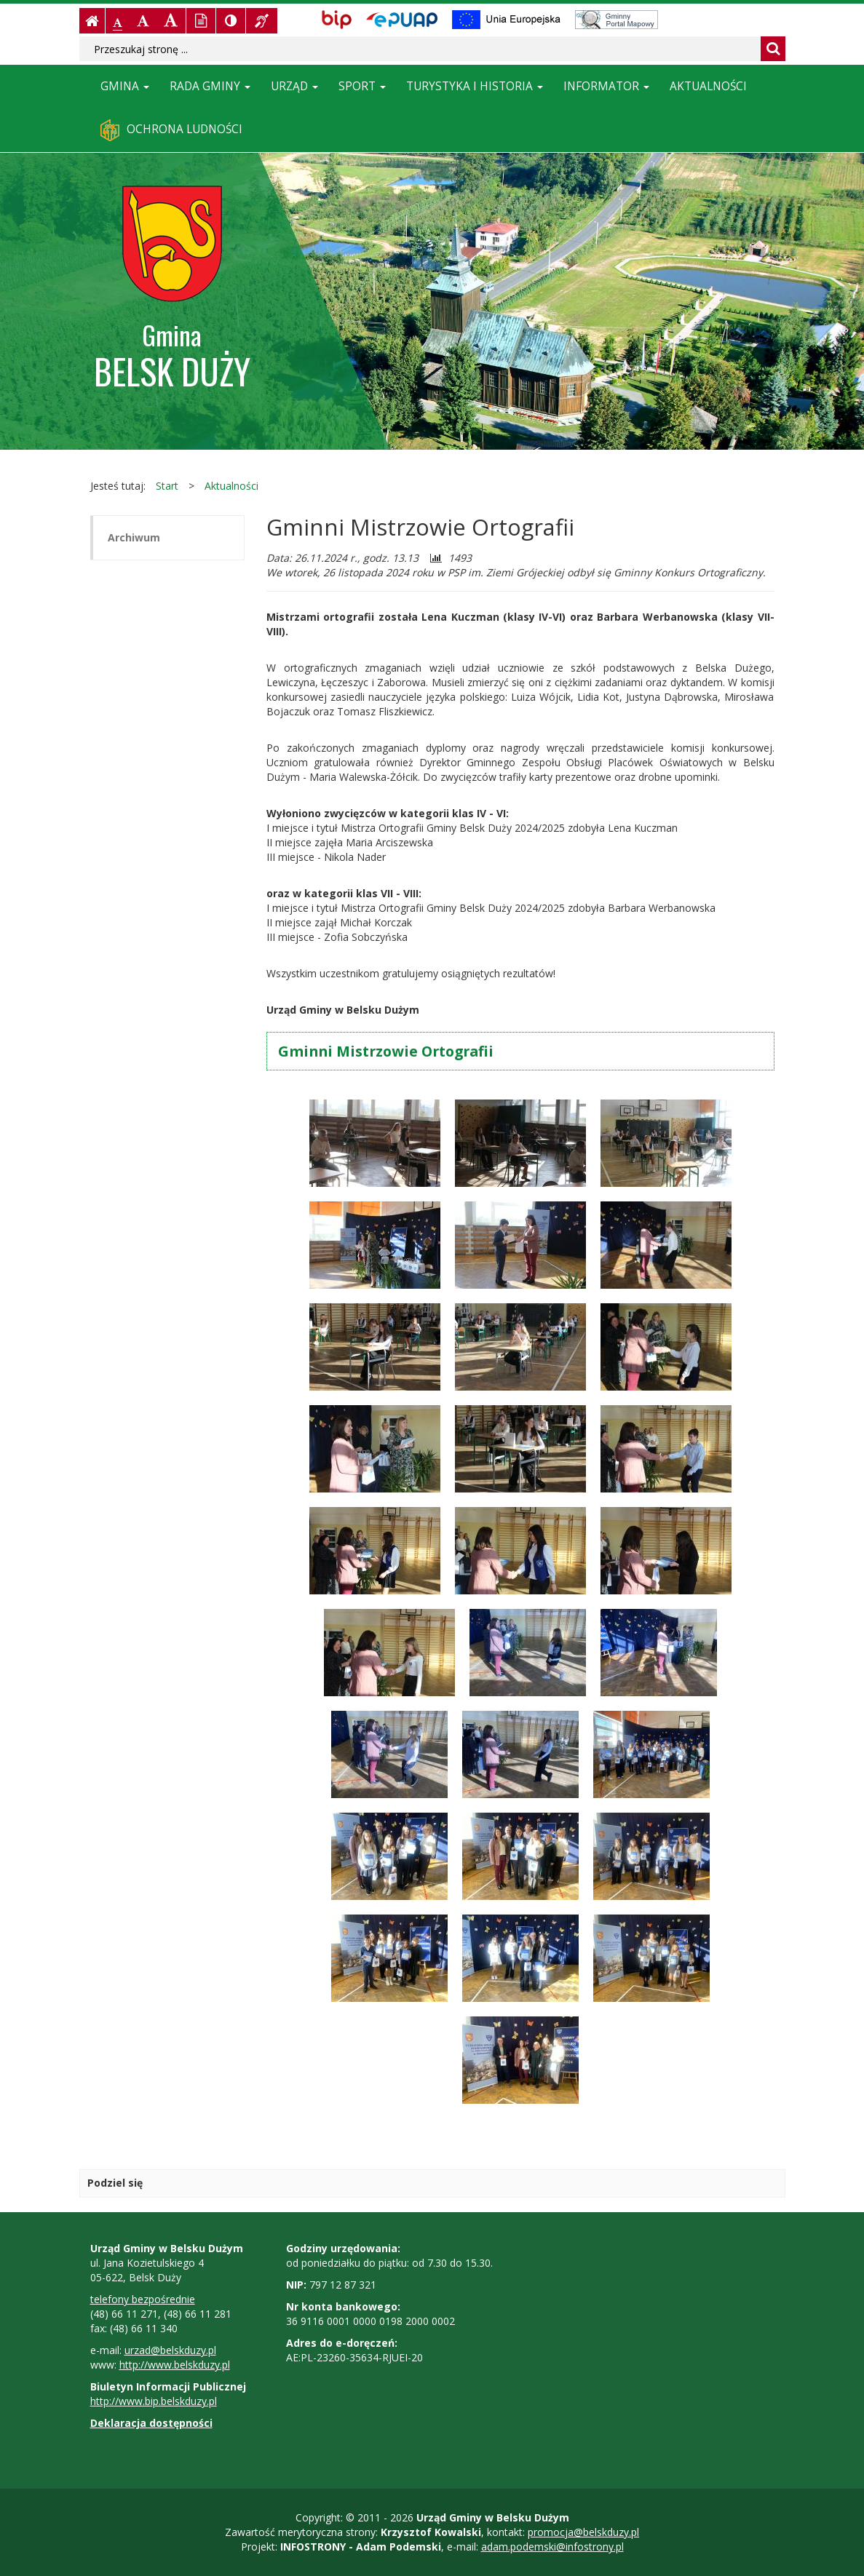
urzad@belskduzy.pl (170, 2350)
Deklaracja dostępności (151, 2423)
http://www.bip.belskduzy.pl (153, 2401)
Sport (362, 86)
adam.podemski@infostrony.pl (552, 2546)
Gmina (124, 86)
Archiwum (134, 537)
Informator (606, 86)
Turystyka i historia (474, 86)
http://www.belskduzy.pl (174, 2365)
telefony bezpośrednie (142, 2299)
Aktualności (708, 86)
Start (167, 486)
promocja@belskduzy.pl (583, 2532)
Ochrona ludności (171, 130)
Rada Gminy (210, 86)
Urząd (294, 86)
